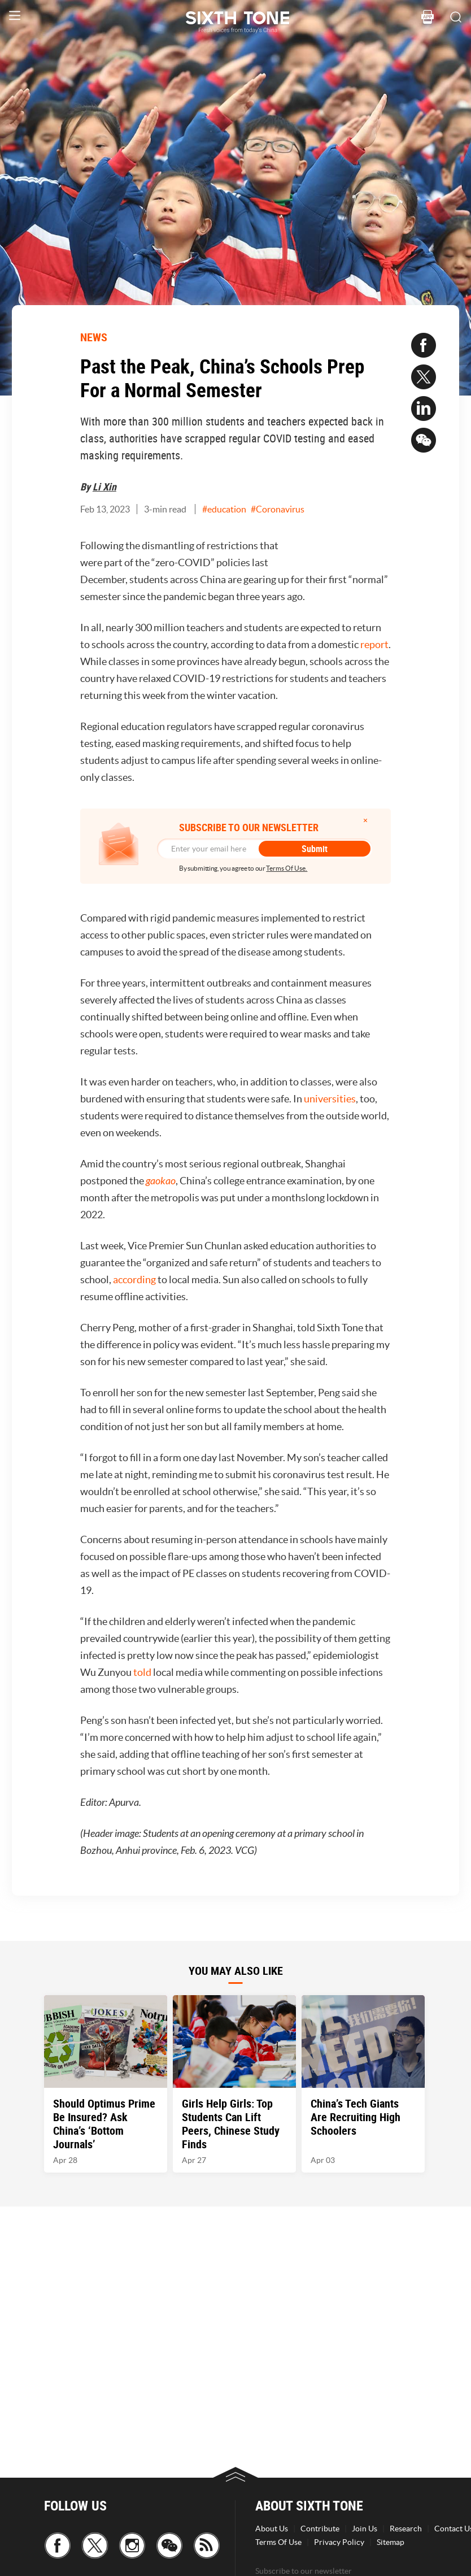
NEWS (93, 337)
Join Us (364, 2528)
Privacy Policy (339, 2542)
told (143, 1672)
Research (406, 2528)
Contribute (319, 2528)
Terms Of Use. (286, 868)
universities (330, 1099)
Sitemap (390, 2542)
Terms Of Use (278, 2542)
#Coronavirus (277, 509)
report (374, 644)
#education (224, 509)
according (135, 1279)
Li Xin (104, 486)
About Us (271, 2528)
